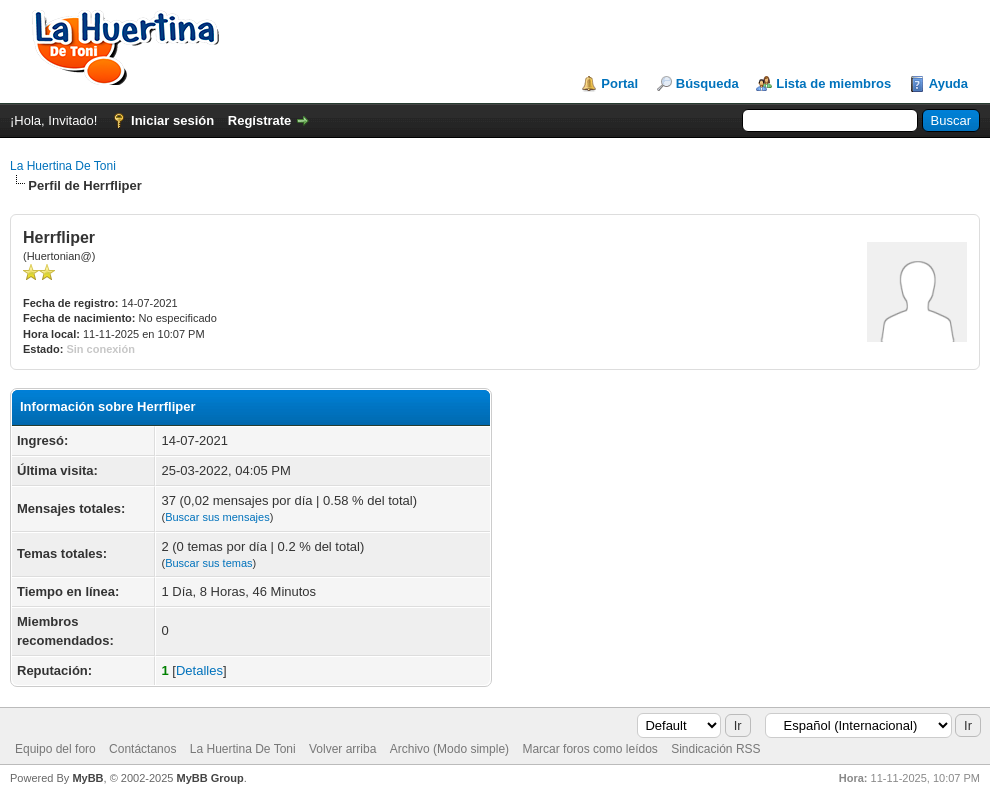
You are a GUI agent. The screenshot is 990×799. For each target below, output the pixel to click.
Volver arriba (342, 749)
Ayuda (948, 83)
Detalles (199, 670)
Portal (619, 83)
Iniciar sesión (172, 120)
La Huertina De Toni (63, 166)
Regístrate (260, 120)
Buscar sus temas (208, 563)
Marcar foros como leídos (589, 749)
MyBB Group (209, 778)
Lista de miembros (833, 83)
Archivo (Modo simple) (449, 749)
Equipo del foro (55, 749)
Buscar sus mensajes (217, 517)
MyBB (87, 778)
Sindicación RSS (715, 749)
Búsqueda (707, 83)
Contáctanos (142, 749)
